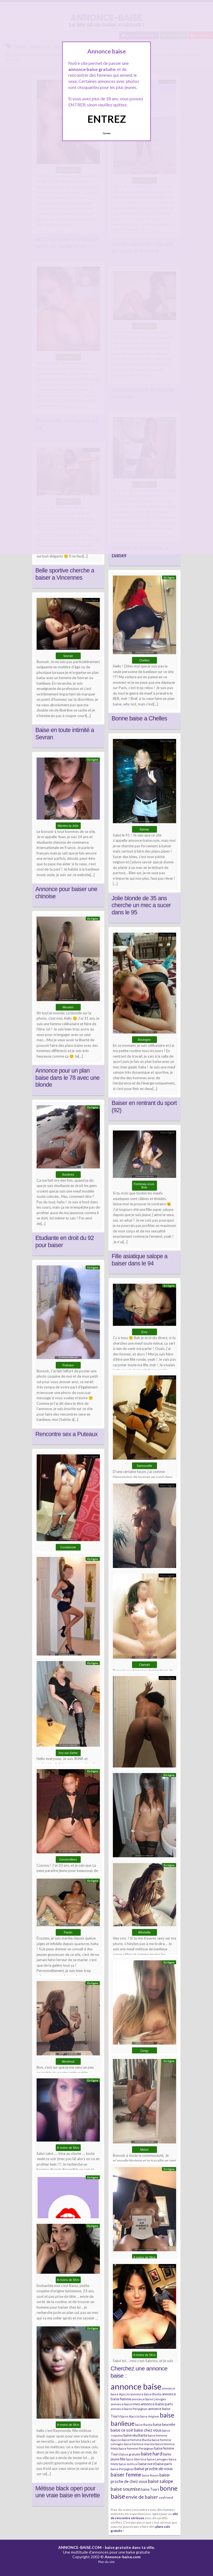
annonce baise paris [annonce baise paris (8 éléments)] (157, 2404)
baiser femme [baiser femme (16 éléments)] (126, 2475)
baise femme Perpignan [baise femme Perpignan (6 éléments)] (136, 2448)
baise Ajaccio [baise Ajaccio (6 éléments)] (130, 2416)
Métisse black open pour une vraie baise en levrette (68, 2492)
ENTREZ (106, 119)
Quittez (107, 133)
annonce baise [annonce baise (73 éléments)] (136, 2386)
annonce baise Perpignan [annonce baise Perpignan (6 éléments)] (129, 2409)
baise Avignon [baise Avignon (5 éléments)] (149, 2416)
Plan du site (106, 2562)
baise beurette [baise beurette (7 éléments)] (164, 2424)
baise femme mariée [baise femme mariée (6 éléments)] (139, 2444)
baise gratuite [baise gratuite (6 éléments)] (130, 2454)
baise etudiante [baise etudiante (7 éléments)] (135, 2435)
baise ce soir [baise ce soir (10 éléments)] (122, 2429)
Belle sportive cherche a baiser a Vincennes (65, 574)
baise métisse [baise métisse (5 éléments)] (128, 2464)
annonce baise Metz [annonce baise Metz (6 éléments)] (125, 2404)
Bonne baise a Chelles (139, 718)
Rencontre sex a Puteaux (67, 1434)
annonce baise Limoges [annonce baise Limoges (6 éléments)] (149, 2399)
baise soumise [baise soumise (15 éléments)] (126, 2489)
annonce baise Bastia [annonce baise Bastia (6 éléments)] (145, 2394)
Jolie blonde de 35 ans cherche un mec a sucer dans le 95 (141, 905)
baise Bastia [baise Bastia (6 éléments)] (144, 2424)
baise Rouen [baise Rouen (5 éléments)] (150, 2475)
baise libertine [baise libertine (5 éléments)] (136, 2459)
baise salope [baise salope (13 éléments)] (160, 2481)
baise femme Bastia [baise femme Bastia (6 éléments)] (136, 2440)
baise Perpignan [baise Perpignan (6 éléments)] (122, 2469)
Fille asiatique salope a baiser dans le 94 (140, 1260)
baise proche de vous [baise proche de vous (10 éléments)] (154, 2468)
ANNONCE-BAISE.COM (80, 2547)
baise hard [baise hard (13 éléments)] (151, 2454)
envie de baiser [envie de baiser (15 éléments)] (142, 2497)
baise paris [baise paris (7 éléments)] (163, 2464)
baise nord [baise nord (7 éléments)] (146, 2464)
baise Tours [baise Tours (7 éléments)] (150, 2489)
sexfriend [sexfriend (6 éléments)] (166, 2497)
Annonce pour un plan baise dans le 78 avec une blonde (68, 1077)
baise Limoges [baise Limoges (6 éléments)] (157, 2459)
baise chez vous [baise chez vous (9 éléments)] (148, 2430)
